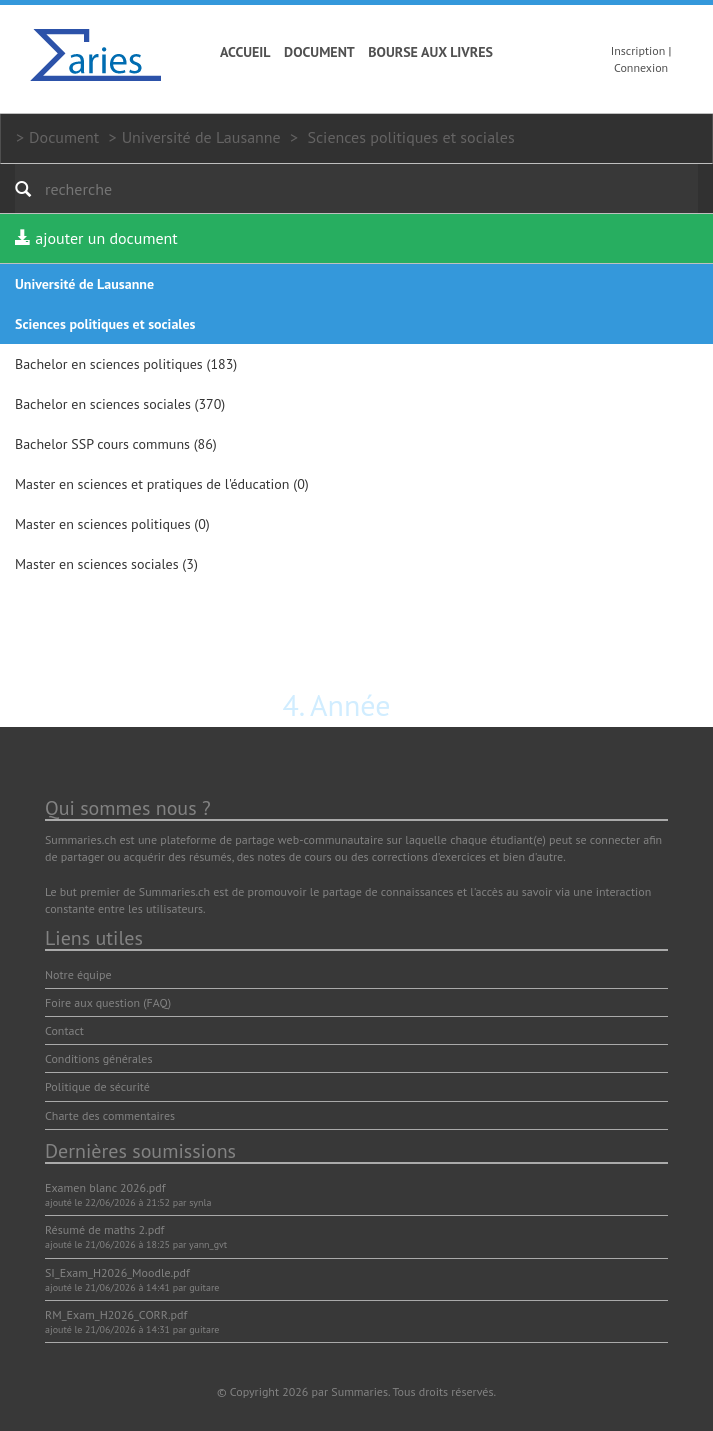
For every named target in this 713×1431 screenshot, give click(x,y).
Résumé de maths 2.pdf (104, 1229)
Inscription (638, 50)
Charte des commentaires (110, 1115)
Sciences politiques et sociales (410, 137)
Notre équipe (78, 974)
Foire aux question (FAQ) (108, 1002)
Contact (64, 1030)
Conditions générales (99, 1058)
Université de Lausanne (201, 137)
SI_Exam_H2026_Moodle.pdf (117, 1272)
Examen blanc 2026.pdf (105, 1187)
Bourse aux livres (430, 52)
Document (319, 52)
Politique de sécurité (97, 1086)
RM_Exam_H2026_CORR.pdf (116, 1314)
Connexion (641, 67)
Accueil (245, 52)
